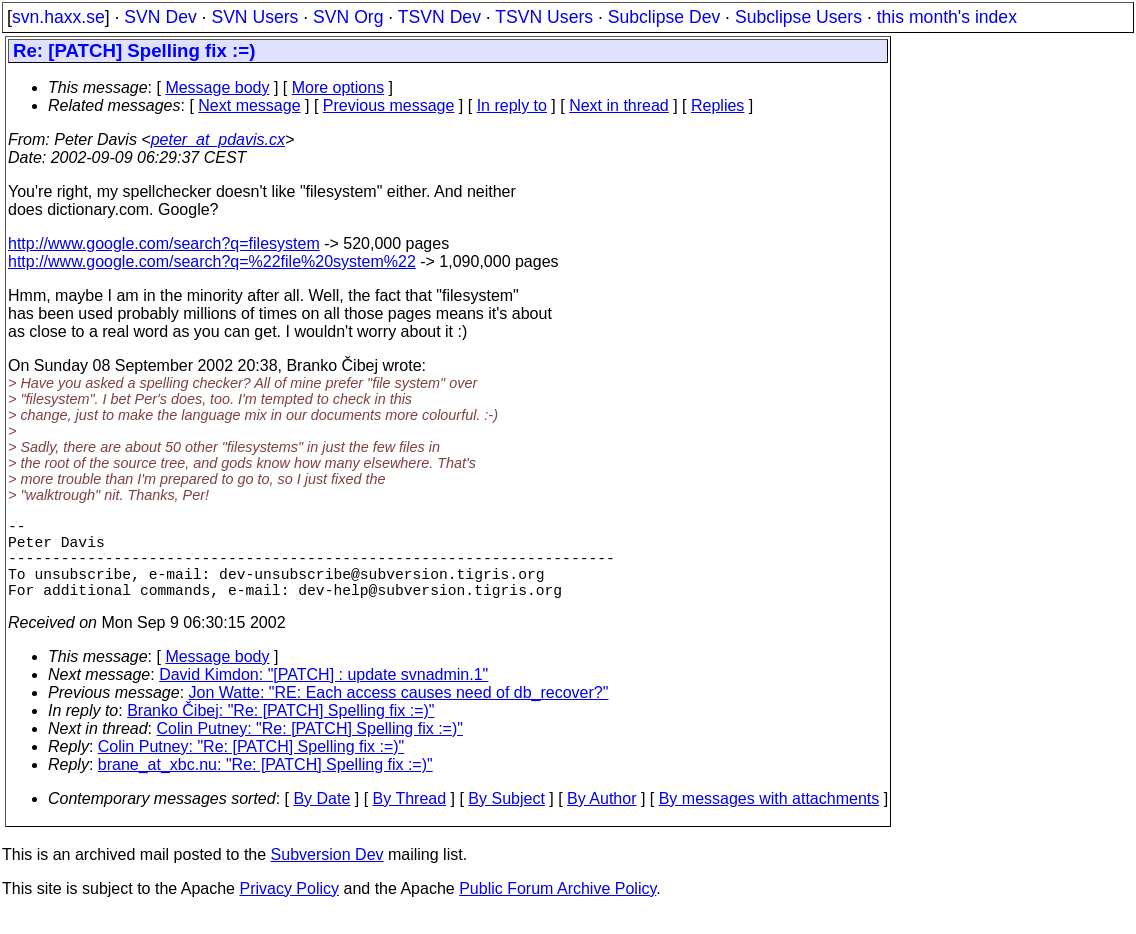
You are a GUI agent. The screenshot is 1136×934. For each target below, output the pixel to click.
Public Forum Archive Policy (557, 908)
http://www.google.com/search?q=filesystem (164, 243)
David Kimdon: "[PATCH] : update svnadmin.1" (323, 694)
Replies (717, 105)
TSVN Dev (439, 17)
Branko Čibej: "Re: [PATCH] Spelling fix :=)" (280, 730)
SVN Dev (160, 17)
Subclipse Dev (664, 17)
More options (338, 87)
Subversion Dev (327, 874)
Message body (217, 87)
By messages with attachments (769, 818)
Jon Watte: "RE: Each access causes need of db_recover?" (399, 712)
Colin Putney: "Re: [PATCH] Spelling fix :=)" (310, 748)
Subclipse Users (798, 17)
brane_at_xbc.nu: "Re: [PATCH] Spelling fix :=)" (265, 784)
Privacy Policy (289, 908)
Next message (249, 105)
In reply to (512, 105)
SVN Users (254, 17)
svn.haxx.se (58, 17)
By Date (321, 818)
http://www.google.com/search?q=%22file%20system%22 (212, 261)
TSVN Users (544, 17)
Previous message (389, 105)
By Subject (506, 818)
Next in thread (619, 105)
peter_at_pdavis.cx (218, 139)
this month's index (947, 17)
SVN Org (348, 17)
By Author (601, 818)
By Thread (410, 818)
